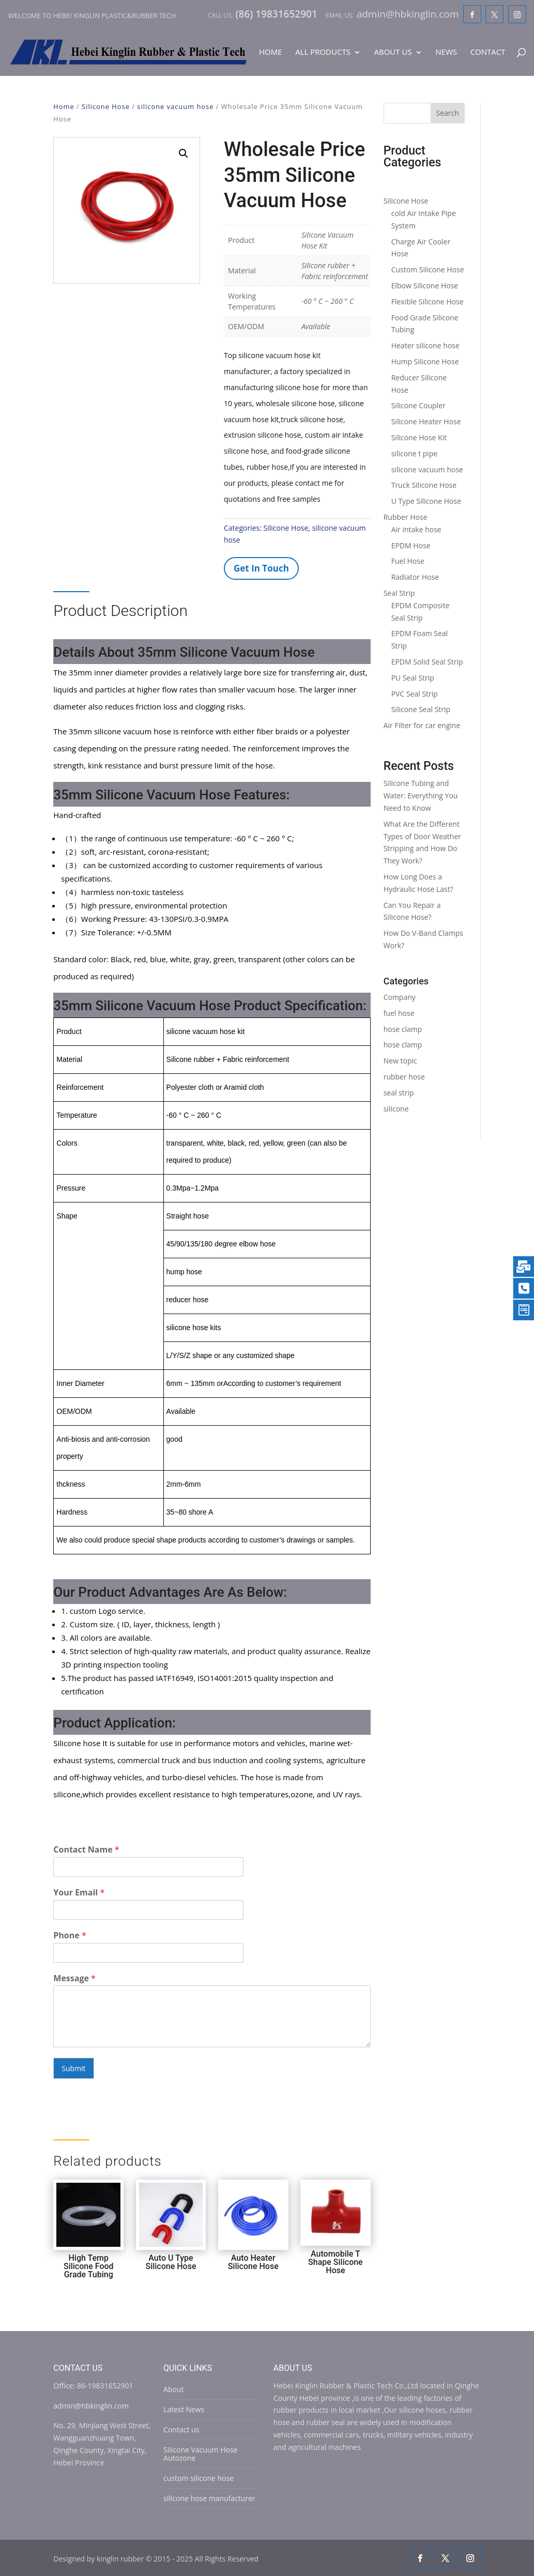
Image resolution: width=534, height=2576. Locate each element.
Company (400, 997)
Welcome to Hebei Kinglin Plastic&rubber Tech (92, 15)
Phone (69, 1935)
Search (447, 113)
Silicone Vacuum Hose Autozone (200, 2454)
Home (270, 52)
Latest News (183, 2409)
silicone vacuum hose (175, 106)
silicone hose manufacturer (209, 2498)
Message (74, 1978)
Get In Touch (261, 568)
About (173, 2389)
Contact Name (86, 1849)
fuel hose (399, 1013)
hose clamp (403, 1029)
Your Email (78, 1892)
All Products (322, 52)
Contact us (181, 2429)
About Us (393, 52)
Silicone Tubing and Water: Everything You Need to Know (421, 795)
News (446, 52)
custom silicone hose (198, 2478)
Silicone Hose (106, 106)
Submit (73, 2068)
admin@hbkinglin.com (91, 2406)
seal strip (399, 1093)
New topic (400, 1061)
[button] (183, 153)
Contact (488, 52)
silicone (396, 1109)
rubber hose (404, 1077)
